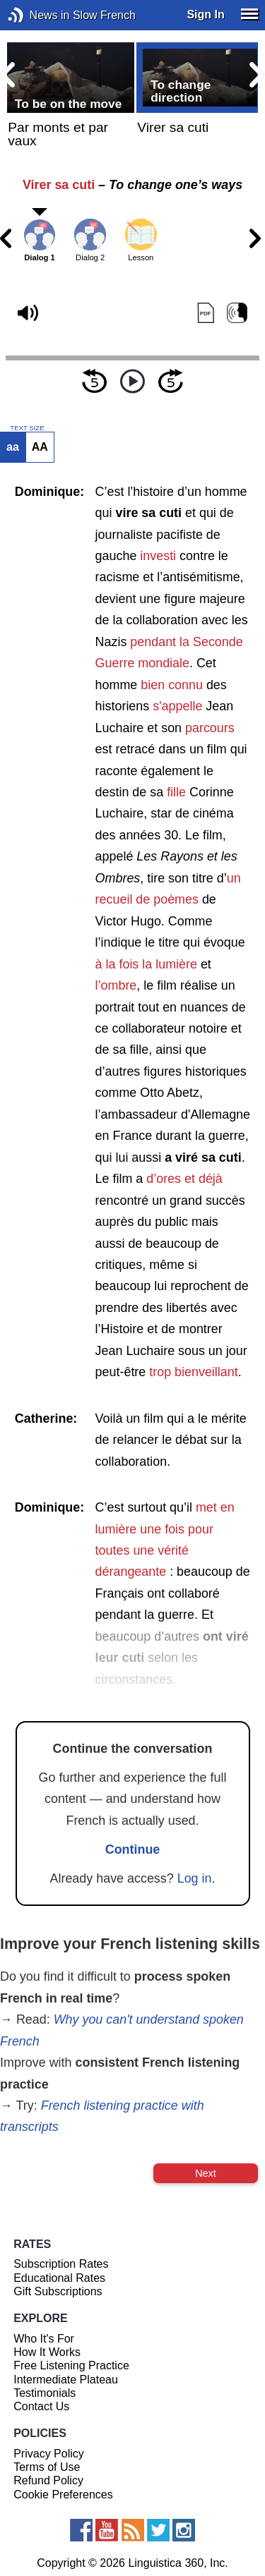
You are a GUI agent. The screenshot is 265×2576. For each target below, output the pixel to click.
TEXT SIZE (27, 428)
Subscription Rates (60, 2264)
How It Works (47, 2352)
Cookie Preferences (63, 2495)
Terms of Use (46, 2467)
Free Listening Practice (71, 2365)
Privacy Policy (48, 2454)
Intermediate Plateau (65, 2380)
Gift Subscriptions (57, 2291)
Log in (194, 1878)
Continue (132, 1849)
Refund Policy (48, 2480)
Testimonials (44, 2393)
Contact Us (41, 2406)
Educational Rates (59, 2278)
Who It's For (43, 2339)
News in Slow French (37, 15)
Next (205, 2173)
